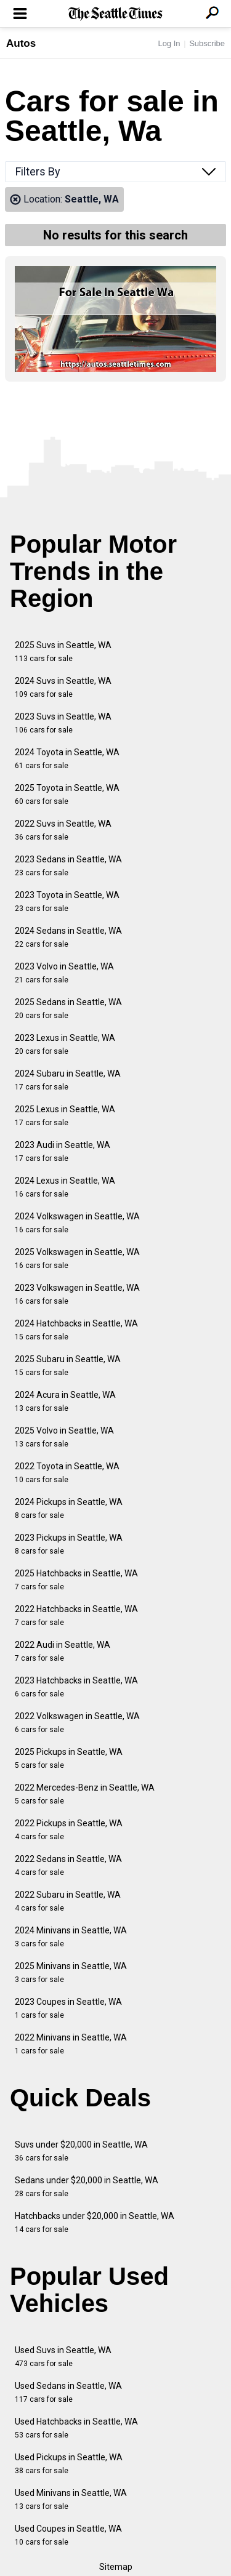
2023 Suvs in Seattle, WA (63, 723)
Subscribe (207, 43)
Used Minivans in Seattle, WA (71, 2499)
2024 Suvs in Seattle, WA (63, 687)
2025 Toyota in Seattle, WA (67, 794)
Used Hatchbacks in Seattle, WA (76, 2428)
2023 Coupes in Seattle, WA (68, 2008)
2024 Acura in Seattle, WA (65, 1401)
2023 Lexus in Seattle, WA (65, 1044)
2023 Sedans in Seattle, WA (68, 865)
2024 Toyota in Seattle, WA (67, 758)
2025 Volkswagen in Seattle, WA (77, 1258)
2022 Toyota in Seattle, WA (67, 1472)
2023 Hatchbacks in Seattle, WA (76, 1686)
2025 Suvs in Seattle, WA (63, 651)
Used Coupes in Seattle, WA (68, 2535)
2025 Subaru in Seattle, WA (68, 1365)
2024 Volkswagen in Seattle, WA (77, 1222)
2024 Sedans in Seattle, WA (68, 937)
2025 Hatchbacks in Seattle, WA (76, 1579)
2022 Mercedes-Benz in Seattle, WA (85, 1794)
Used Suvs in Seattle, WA (63, 2356)
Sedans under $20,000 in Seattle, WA (86, 2186)
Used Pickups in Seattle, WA (69, 2463)
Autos (21, 43)
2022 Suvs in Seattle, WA (63, 830)
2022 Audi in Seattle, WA (62, 1651)
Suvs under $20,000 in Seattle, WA (81, 2151)
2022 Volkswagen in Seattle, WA (77, 1722)
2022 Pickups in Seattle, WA (69, 1829)
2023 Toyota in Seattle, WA (67, 901)
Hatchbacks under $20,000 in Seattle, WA (94, 2222)
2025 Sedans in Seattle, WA (68, 1008)
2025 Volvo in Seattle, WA (64, 1437)
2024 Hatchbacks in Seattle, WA (76, 1329)
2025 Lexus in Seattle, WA (65, 1115)
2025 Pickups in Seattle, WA (69, 1758)
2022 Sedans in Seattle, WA (68, 1865)
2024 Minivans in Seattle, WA (71, 1936)
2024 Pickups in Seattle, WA (69, 1508)
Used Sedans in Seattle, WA (68, 2392)
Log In (169, 43)
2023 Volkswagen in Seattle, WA (77, 1294)
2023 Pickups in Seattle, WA (69, 1544)
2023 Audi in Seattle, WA (62, 1151)
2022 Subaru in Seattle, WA (68, 1901)
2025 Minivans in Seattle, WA (71, 1972)
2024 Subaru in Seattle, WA (68, 1080)
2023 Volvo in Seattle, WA (64, 972)
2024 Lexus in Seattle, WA (65, 1187)
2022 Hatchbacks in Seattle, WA (76, 1615)
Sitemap (115, 2567)
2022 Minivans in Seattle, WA (71, 2043)
